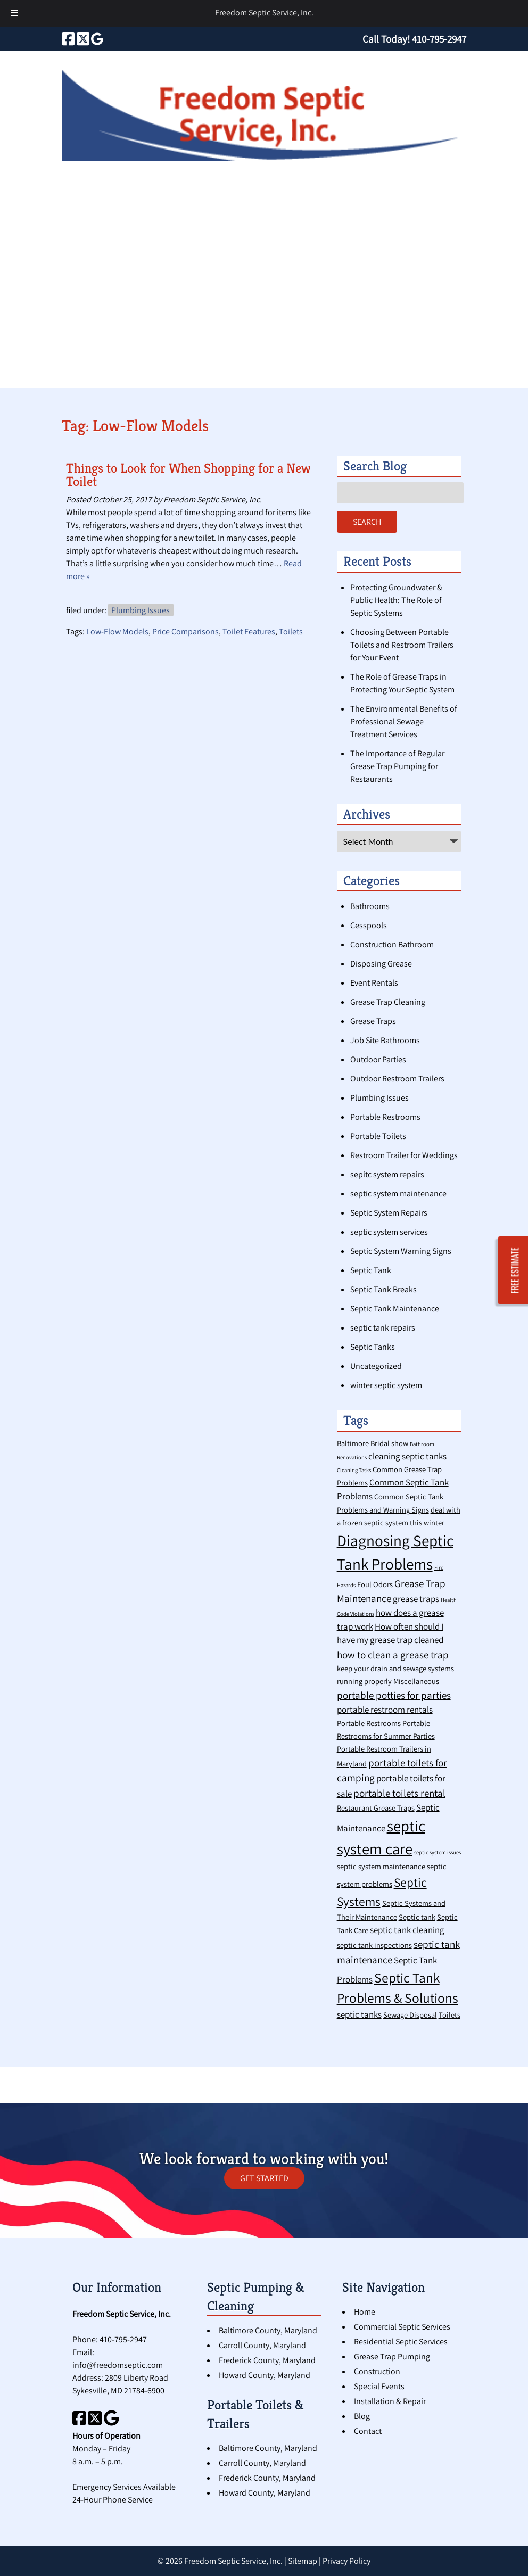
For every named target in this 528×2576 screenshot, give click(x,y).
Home (364, 2311)
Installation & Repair (390, 2401)
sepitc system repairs (387, 1174)
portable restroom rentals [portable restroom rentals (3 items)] (385, 1709)
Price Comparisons (185, 631)
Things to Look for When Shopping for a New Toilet (188, 475)
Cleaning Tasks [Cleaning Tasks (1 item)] (354, 1470)
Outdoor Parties (378, 1059)
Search (367, 521)
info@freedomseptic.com (117, 2365)
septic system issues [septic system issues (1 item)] (437, 1852)
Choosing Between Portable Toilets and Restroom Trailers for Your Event (401, 644)
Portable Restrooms (385, 1116)
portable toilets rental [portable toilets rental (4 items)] (399, 1792)
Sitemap (302, 2560)
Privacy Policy (346, 2560)
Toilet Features (248, 631)
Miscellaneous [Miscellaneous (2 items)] (416, 1681)
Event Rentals (374, 982)
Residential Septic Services (401, 2341)
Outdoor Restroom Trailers (397, 1078)
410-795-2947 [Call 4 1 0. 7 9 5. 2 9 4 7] (123, 2339)
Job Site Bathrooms (385, 1040)
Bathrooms (370, 906)
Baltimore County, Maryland (268, 2330)
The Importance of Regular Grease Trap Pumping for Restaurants (397, 766)
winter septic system (386, 1385)
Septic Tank (370, 1270)
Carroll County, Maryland (262, 2345)
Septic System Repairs (388, 1212)
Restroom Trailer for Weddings (404, 1155)
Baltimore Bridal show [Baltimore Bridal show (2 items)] (372, 1443)
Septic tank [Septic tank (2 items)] (417, 1917)
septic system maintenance (398, 1193)
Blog (362, 2416)
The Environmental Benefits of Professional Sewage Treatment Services (403, 721)
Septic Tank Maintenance (394, 1308)
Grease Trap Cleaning (387, 1002)
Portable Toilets (378, 1136)
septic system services (389, 1231)
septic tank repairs (382, 1327)
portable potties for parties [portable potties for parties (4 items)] (394, 1695)
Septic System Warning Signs (400, 1251)
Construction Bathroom (392, 944)
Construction (377, 2371)
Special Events (379, 2386)
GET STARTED (264, 2178)
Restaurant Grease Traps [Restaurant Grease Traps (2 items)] (376, 1808)
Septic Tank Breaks (383, 1289)
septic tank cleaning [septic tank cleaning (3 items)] (407, 1930)
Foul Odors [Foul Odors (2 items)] (375, 1584)
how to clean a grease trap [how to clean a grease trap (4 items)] (393, 1654)
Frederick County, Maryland (267, 2360)
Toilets (291, 631)
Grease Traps (373, 1021)
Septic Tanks (372, 1346)
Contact (368, 2431)
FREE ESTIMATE (515, 1271)
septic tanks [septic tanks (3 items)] (359, 2014)
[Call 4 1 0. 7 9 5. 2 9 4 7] (439, 39)
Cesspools (368, 925)
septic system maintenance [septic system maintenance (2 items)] (381, 1866)
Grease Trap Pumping (392, 2356)
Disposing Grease (381, 963)
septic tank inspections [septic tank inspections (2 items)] (374, 1945)
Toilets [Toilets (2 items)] (449, 2015)
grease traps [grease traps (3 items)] (416, 1599)
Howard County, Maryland (264, 2375)
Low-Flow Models (117, 631)
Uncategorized (376, 1366)
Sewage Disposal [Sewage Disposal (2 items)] (410, 2015)
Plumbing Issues (140, 610)
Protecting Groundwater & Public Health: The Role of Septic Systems (396, 600)
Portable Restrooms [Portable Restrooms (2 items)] (369, 1723)
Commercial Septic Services (402, 2326)
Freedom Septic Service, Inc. (264, 12)
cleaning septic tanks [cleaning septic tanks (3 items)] (407, 1456)
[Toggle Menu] (14, 13)
